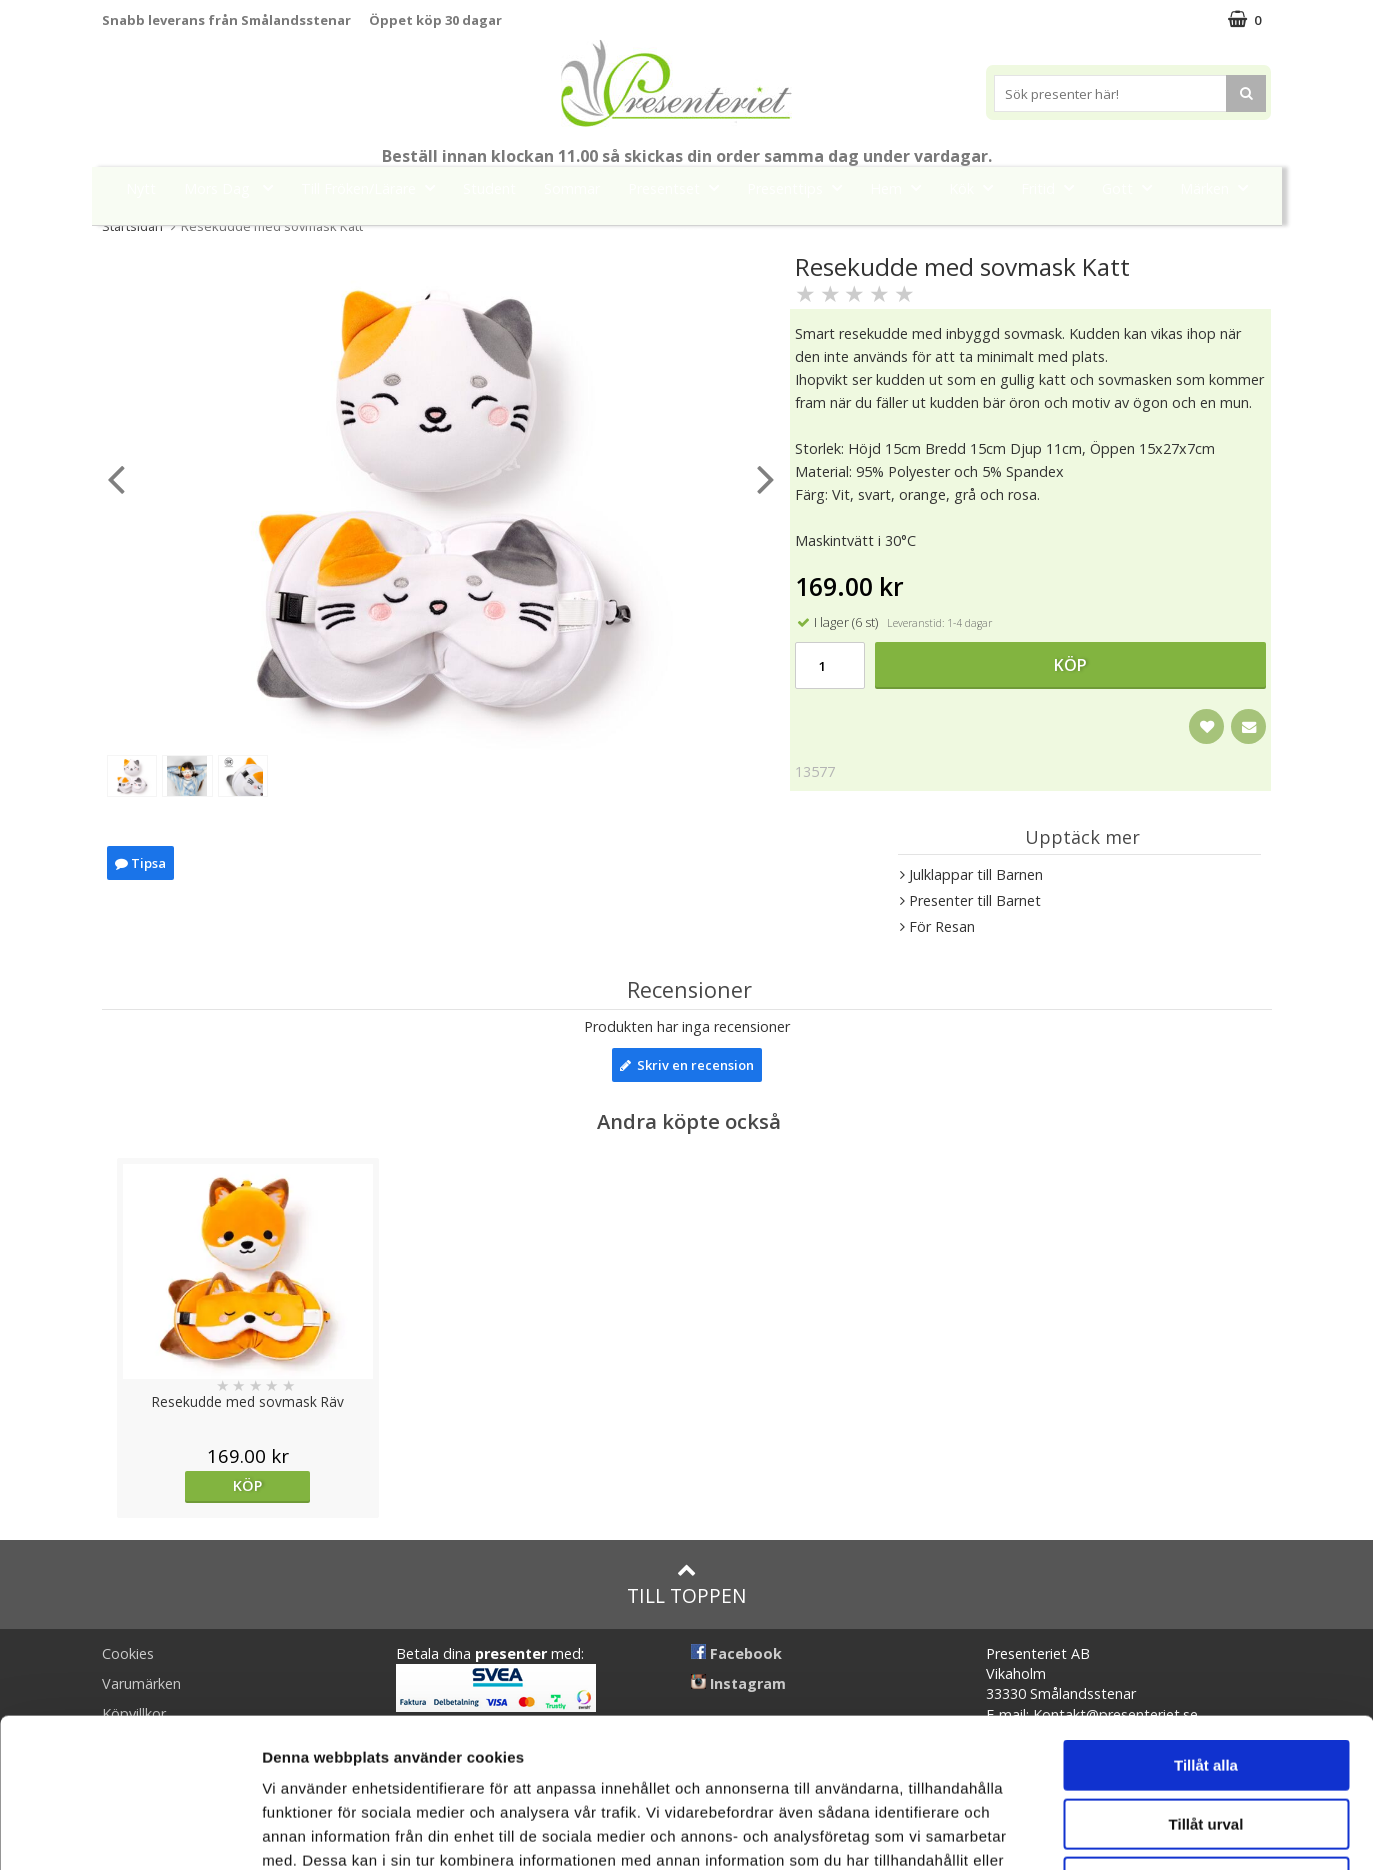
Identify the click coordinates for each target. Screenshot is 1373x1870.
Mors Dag (234, 187)
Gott (1133, 187)
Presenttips (800, 187)
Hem (901, 187)
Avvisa (1206, 1742)
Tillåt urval (1206, 1684)
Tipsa (140, 866)
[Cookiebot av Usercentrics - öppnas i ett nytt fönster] (129, 1831)
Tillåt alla (1206, 1625)
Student (489, 188)
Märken (1220, 187)
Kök (977, 187)
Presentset (679, 187)
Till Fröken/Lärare (374, 187)
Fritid (1053, 187)
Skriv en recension (687, 1065)
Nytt (141, 188)
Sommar (572, 188)
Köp (1070, 665)
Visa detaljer (1086, 1830)
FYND (687, 233)
